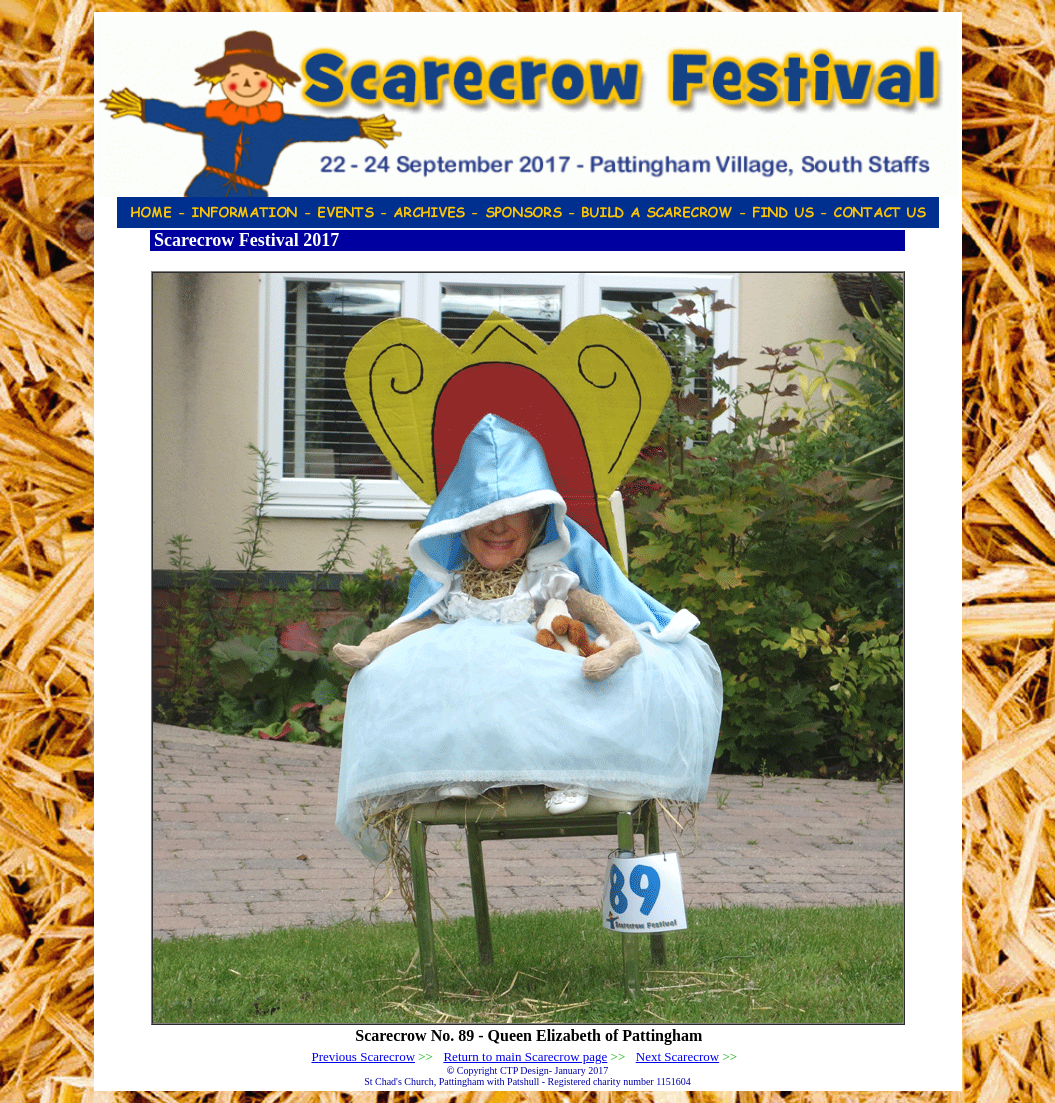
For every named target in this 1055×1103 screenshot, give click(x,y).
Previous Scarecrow (363, 1056)
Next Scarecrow (677, 1056)
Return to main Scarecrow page (525, 1056)
